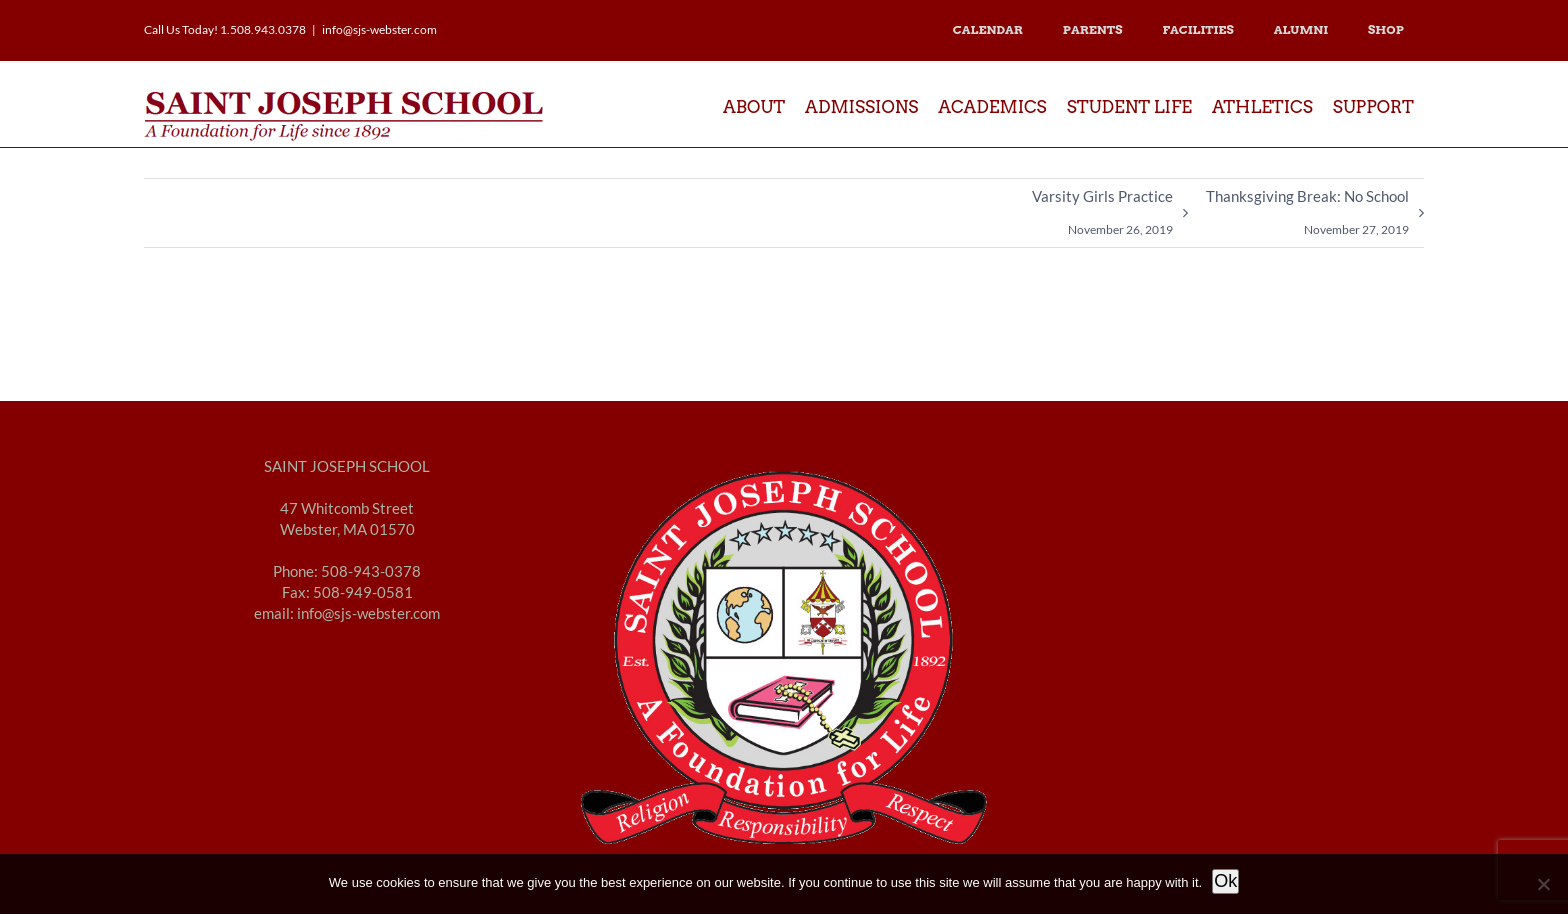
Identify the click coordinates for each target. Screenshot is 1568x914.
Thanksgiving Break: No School (1307, 217)
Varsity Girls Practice (1102, 217)
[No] (1543, 884)
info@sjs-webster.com (379, 29)
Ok (1225, 881)
